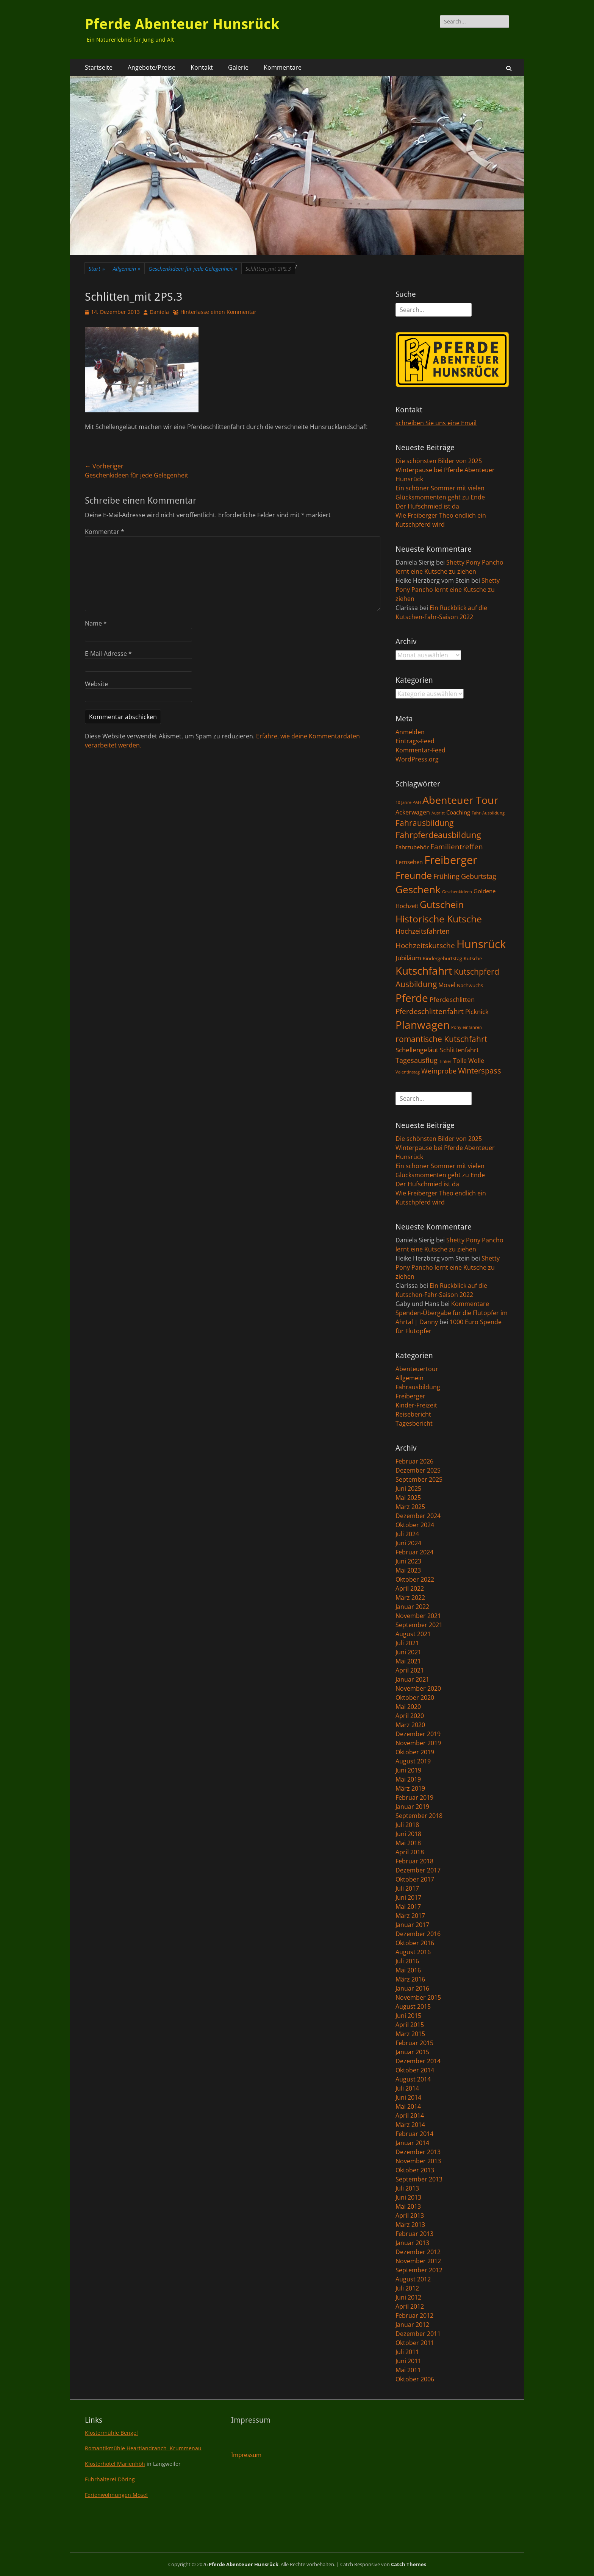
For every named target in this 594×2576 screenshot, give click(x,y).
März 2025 (410, 1507)
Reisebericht (413, 1414)
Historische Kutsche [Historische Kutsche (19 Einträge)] (438, 918)
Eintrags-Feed (415, 741)
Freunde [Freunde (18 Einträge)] (413, 875)
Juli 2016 (407, 1961)
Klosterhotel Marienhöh (115, 2463)
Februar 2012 (414, 2315)
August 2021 (413, 1634)
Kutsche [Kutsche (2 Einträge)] (473, 958)
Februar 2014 (414, 2134)
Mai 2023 (408, 1570)
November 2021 (418, 1616)
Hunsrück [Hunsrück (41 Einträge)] (481, 944)
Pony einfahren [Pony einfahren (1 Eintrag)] (466, 1027)
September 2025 (418, 1479)
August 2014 (413, 2079)
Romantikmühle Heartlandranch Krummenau (143, 2448)
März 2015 (410, 2034)
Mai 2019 (408, 1779)
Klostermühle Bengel (111, 2432)
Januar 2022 (412, 1606)
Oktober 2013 (414, 2170)
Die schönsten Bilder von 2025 (438, 461)
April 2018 (409, 1852)
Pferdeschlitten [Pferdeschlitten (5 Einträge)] (452, 999)
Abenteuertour (416, 1369)
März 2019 (410, 1788)
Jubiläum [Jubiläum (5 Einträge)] (408, 957)
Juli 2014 (407, 2088)
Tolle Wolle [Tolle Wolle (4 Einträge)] (468, 1060)
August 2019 (413, 1761)
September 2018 (418, 1815)
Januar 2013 (412, 2243)
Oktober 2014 (414, 2070)
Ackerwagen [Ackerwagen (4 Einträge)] (412, 812)
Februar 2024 (414, 1552)
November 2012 (418, 2261)
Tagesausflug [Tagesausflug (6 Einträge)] (416, 1060)
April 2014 (409, 2115)
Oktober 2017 (414, 1879)
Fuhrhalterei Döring (110, 2479)
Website (96, 684)
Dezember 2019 (418, 1734)
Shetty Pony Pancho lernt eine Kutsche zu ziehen (447, 589)
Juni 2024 (408, 1543)
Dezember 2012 (418, 2252)
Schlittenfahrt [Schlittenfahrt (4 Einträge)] (459, 1050)
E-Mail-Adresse (108, 653)
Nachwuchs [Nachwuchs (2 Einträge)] (470, 985)
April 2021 (409, 1670)
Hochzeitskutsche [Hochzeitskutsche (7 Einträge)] (425, 945)
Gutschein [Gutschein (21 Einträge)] (442, 904)
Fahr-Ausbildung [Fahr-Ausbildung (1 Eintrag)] (488, 813)
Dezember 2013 (418, 2152)
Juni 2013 (408, 2197)
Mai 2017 (408, 1906)
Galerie (238, 67)
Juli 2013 (407, 2188)
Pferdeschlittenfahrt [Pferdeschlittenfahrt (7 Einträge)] (429, 1011)
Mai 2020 (408, 1706)
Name (96, 623)
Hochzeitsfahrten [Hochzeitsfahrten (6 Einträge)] (422, 931)
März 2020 (410, 1725)
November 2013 (418, 2161)
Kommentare (283, 67)
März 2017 (410, 1915)
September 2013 (418, 2179)
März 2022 (410, 1597)
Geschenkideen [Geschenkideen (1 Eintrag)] (457, 891)
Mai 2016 (408, 1970)
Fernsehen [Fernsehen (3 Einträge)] (409, 862)
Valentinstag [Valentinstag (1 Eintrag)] (407, 1072)
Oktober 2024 (414, 1525)
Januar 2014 (412, 2143)
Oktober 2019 (414, 1752)
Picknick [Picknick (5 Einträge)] (477, 1011)
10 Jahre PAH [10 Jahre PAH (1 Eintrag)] (408, 802)
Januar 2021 (412, 1679)
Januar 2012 (412, 2324)
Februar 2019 (414, 1797)
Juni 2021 (408, 1652)
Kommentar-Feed (420, 750)
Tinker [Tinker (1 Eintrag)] (445, 1061)
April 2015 (409, 2025)
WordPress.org (417, 759)
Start (97, 269)
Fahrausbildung (417, 1387)
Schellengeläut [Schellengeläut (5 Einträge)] (416, 1049)
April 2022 (409, 1588)
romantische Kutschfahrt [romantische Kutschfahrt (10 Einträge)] (441, 1038)
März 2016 (410, 1979)
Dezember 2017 (418, 1870)
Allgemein (127, 269)
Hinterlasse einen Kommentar (218, 311)
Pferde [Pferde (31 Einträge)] (411, 998)
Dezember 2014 (418, 2061)
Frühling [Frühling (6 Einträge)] (446, 876)
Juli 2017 (407, 1888)
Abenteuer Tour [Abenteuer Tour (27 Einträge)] (460, 800)
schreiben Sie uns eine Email (436, 423)
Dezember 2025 (418, 1470)
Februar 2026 (414, 1461)
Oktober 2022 (414, 1579)
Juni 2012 (408, 2297)
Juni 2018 (408, 1834)
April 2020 (409, 1716)
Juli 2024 (407, 1534)
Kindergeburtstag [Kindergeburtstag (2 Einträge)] (442, 958)
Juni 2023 (408, 1561)
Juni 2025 (408, 1488)
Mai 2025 (408, 1497)
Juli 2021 (407, 1643)
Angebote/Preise (151, 67)
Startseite (99, 67)
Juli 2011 (407, 2352)
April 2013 (409, 2215)
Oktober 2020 (414, 1697)
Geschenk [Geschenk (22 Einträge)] (418, 889)
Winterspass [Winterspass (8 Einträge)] (479, 1071)
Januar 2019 (412, 1806)
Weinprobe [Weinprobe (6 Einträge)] (438, 1070)
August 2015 (413, 2006)
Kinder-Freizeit (416, 1405)
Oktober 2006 (414, 2379)
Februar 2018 (414, 1861)
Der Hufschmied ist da (427, 506)
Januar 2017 (412, 1925)
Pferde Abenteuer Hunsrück (182, 24)
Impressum (246, 2455)
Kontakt (202, 67)
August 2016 (413, 1952)
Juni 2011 (408, 2361)
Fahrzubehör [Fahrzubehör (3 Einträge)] (412, 847)
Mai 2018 (408, 1843)
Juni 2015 (408, 2015)
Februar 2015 (414, 2043)
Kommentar (104, 531)
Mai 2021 (408, 1661)
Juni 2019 (408, 1770)
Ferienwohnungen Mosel (116, 2494)
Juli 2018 (407, 1825)
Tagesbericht (414, 1423)
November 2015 (418, 1997)
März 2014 (410, 2124)
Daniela (159, 311)
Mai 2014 (408, 2106)
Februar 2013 (414, 2234)
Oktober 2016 (414, 1943)
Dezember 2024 (418, 1516)
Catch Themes (408, 2564)
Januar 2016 (412, 1988)
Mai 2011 (408, 2370)
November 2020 (418, 1688)
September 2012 (418, 2270)
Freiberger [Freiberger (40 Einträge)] (450, 860)
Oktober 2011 (414, 2343)
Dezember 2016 (418, 1934)
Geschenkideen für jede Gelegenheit (193, 269)
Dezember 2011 (418, 2333)
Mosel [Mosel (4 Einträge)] (446, 985)
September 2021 (418, 1625)
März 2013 (410, 2224)
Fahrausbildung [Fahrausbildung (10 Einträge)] (424, 822)
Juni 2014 (408, 2097)
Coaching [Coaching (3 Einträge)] (458, 812)
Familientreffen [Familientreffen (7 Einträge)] (456, 847)
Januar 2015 (412, 2052)
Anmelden (410, 732)
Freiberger (410, 1396)
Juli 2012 (407, 2288)
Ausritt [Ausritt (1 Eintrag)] (438, 813)
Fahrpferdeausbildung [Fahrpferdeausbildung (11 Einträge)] (438, 834)
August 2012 (413, 2279)
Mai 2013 (408, 2206)
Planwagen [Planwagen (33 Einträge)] (422, 1024)
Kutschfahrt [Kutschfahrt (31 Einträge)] (423, 970)
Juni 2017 (408, 1897)
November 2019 (418, 1743)
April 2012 (409, 2306)
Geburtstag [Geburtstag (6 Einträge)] (478, 876)
